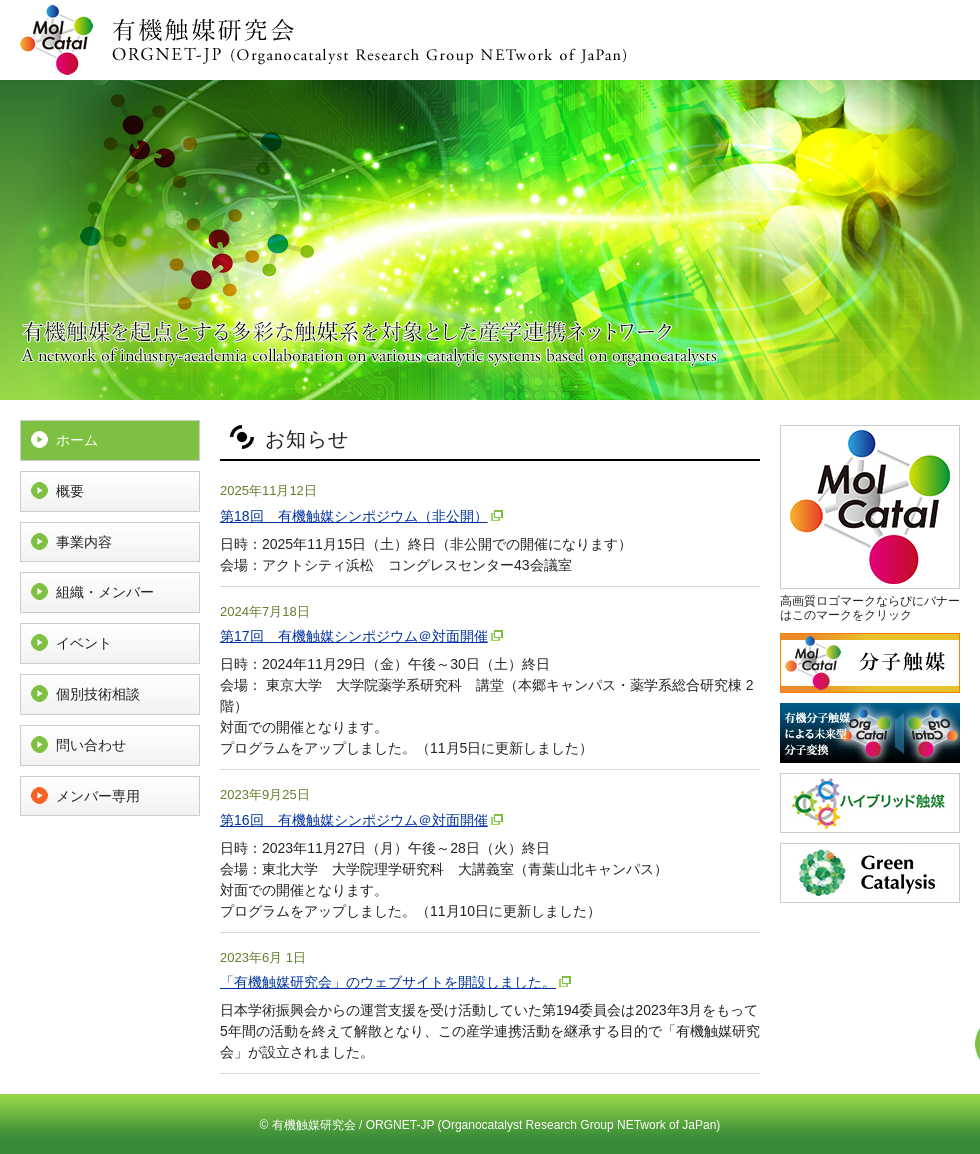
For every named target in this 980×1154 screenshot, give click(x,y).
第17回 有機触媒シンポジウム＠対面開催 (354, 636)
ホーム (77, 440)
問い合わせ (91, 745)
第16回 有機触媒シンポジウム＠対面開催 (354, 820)
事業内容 (84, 542)
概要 (70, 491)
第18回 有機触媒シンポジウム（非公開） (354, 516)
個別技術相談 (98, 694)
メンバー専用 (98, 796)
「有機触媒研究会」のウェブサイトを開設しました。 (388, 982)
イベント (84, 643)
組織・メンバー (105, 592)
